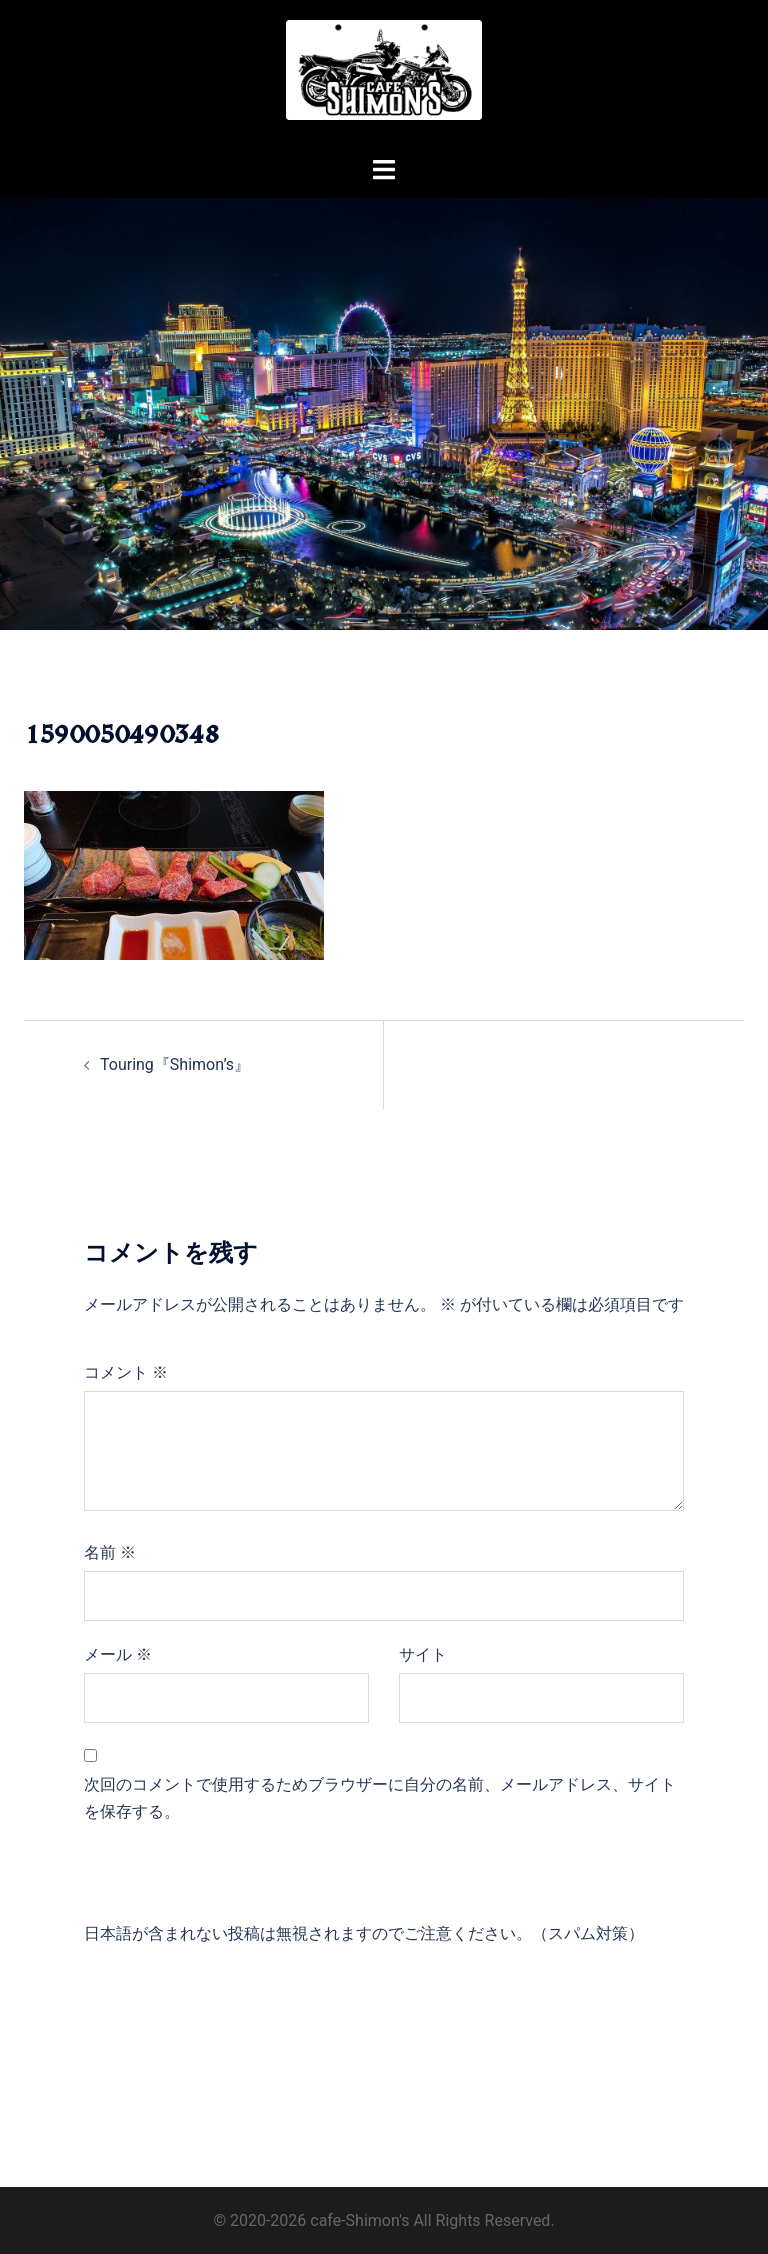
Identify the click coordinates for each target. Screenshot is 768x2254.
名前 (110, 1552)
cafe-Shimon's (359, 2220)
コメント (126, 1372)
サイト (423, 1654)
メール (118, 1654)
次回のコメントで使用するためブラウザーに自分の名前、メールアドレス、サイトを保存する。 (380, 1798)
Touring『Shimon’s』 (175, 1064)
